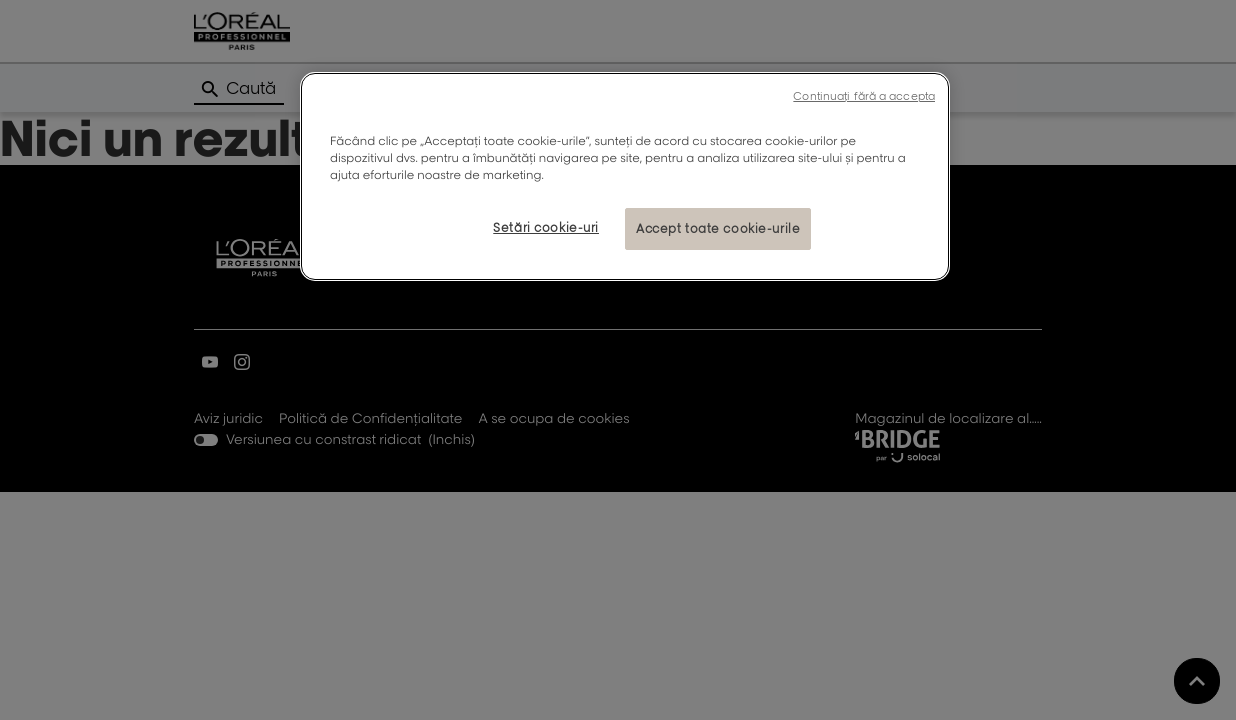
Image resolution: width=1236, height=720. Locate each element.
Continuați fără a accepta (864, 96)
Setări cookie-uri (546, 227)
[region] (625, 176)
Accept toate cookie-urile (718, 228)
